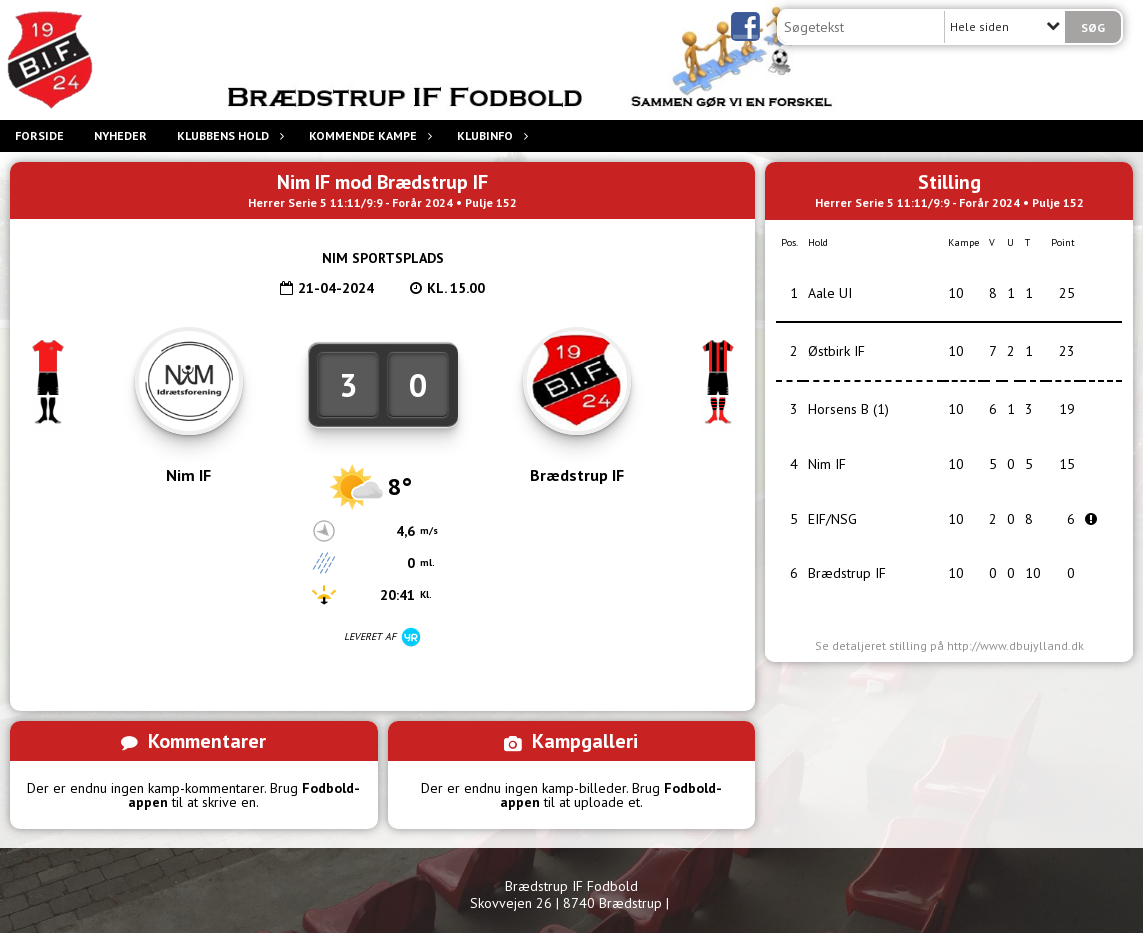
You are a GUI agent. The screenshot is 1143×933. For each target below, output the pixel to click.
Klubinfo (490, 135)
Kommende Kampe (368, 135)
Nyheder (120, 135)
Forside (39, 135)
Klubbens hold (228, 135)
